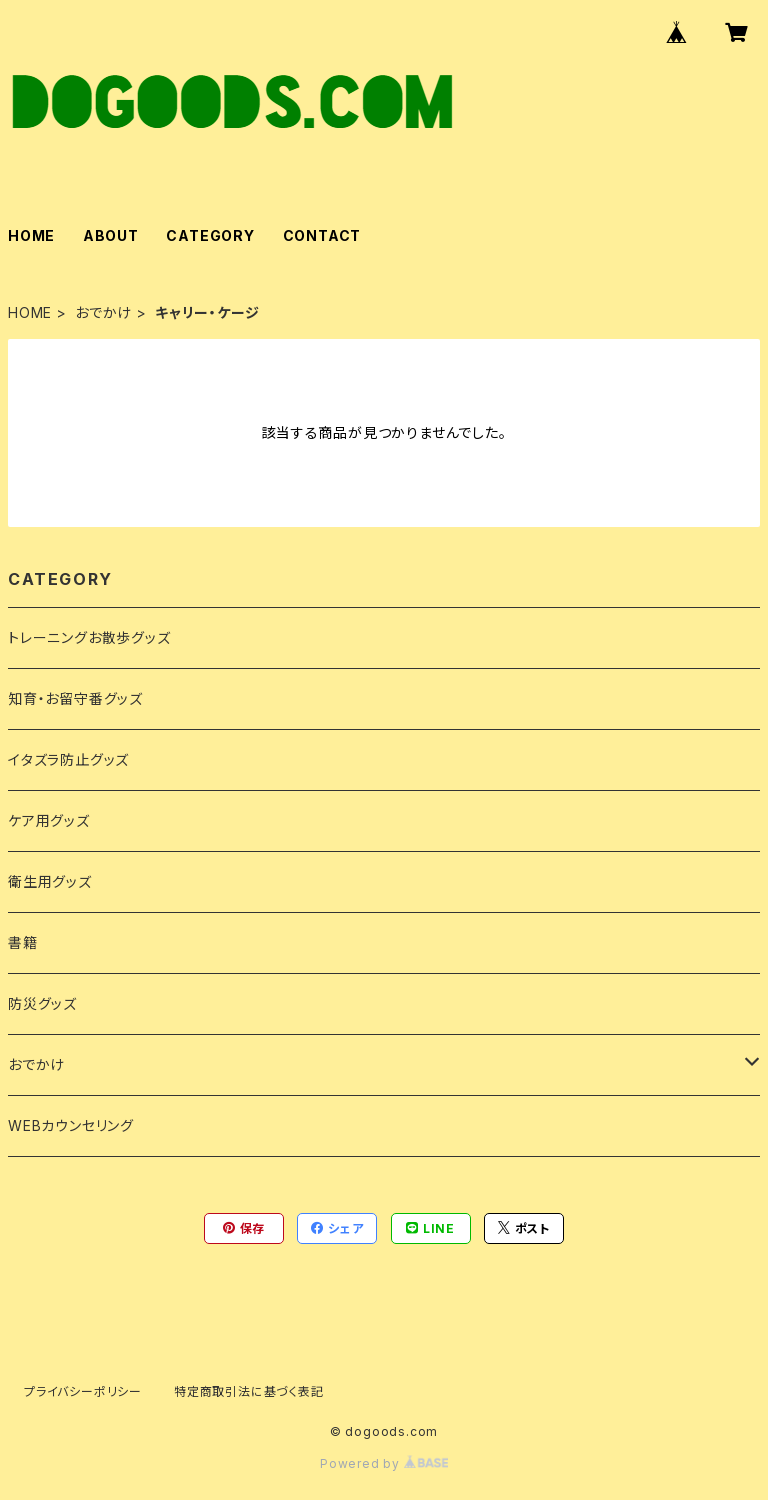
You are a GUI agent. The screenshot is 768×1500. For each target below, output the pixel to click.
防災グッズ (42, 1003)
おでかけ (103, 312)
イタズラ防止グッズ (68, 759)
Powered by (384, 1463)
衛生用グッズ (50, 881)
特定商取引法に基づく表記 (249, 1391)
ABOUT (111, 235)
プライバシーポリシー (83, 1391)
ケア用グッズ (49, 820)
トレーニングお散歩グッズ (89, 637)
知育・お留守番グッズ (75, 698)
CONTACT (322, 235)
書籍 (23, 942)
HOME (31, 235)
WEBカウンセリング (71, 1125)
